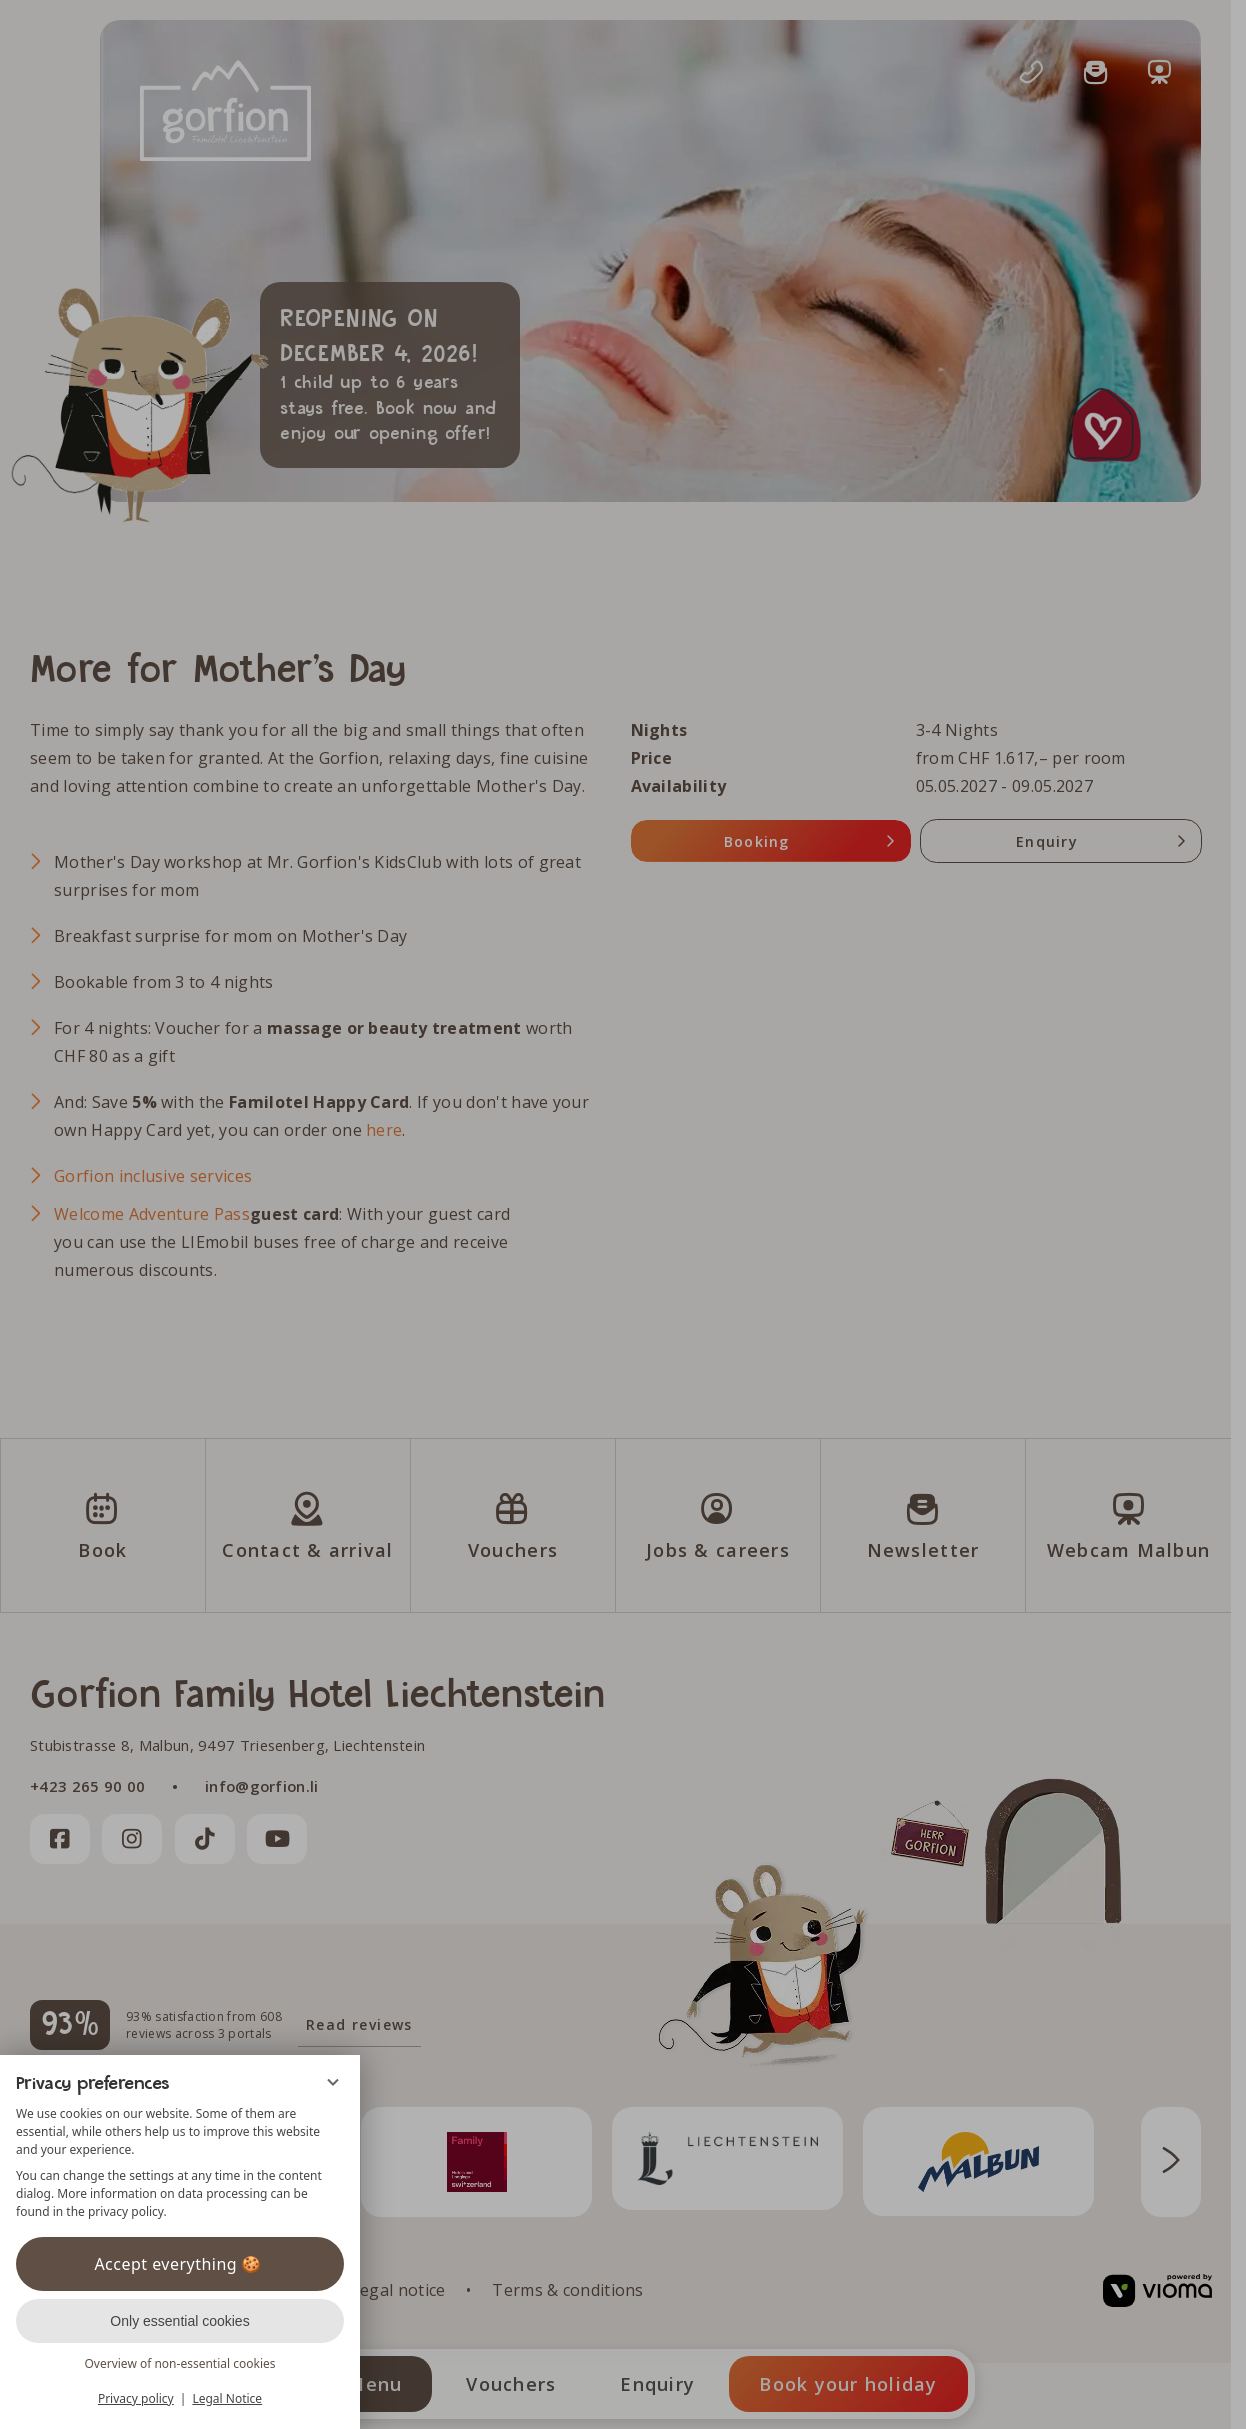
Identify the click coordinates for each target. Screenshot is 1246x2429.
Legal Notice (227, 2398)
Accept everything (179, 2264)
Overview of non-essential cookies (179, 2363)
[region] (180, 2163)
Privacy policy (136, 2398)
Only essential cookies (179, 2321)
